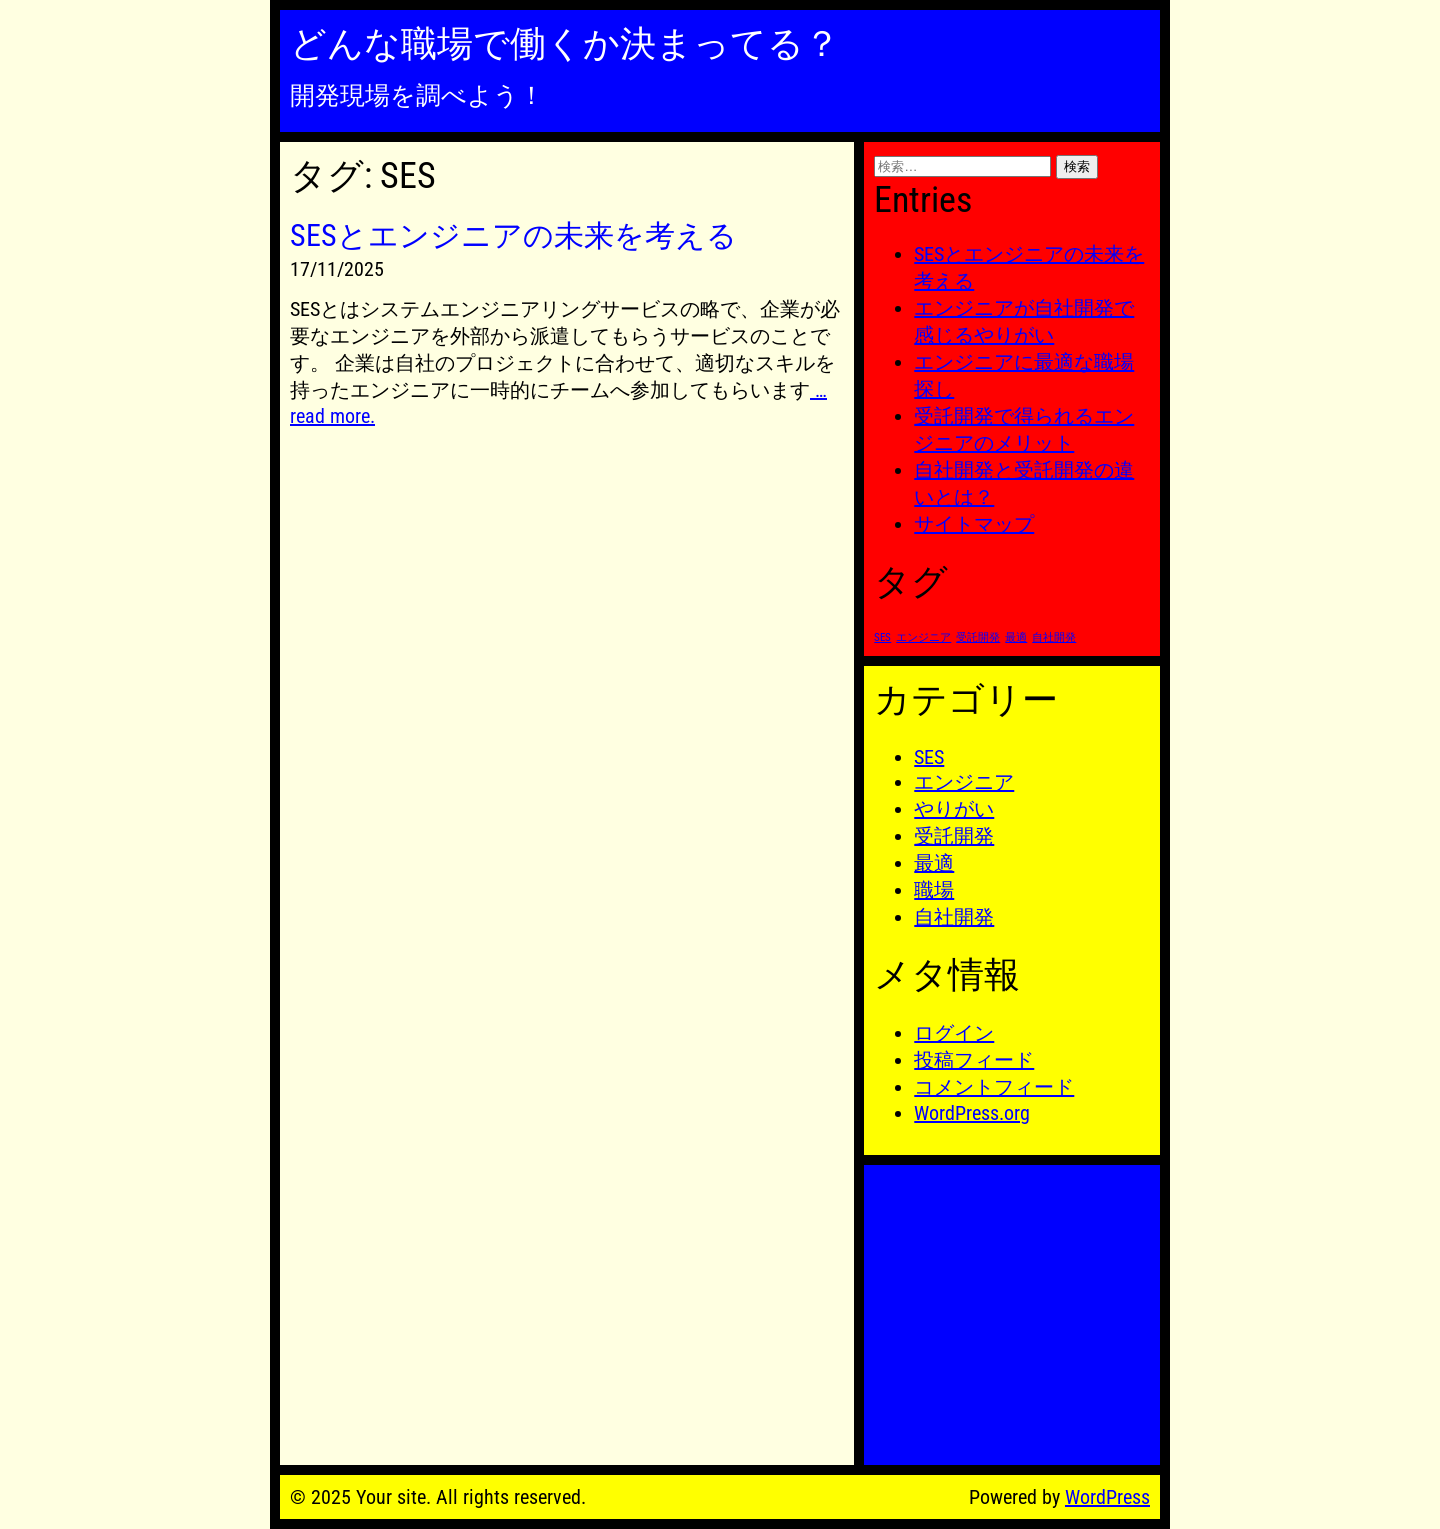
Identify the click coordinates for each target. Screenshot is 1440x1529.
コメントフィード (994, 1087)
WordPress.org (972, 1113)
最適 (934, 863)
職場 (934, 890)
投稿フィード (974, 1060)
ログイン (954, 1033)
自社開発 (954, 917)
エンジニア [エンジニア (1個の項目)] (923, 637)
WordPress (1107, 1497)
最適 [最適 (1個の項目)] (1016, 637)
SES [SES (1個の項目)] (882, 637)
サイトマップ (974, 524)
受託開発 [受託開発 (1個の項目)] (978, 637)
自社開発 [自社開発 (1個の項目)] (1054, 637)
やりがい (954, 809)
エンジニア (964, 782)
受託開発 (954, 836)
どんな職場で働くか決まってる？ (565, 44)
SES (929, 757)
